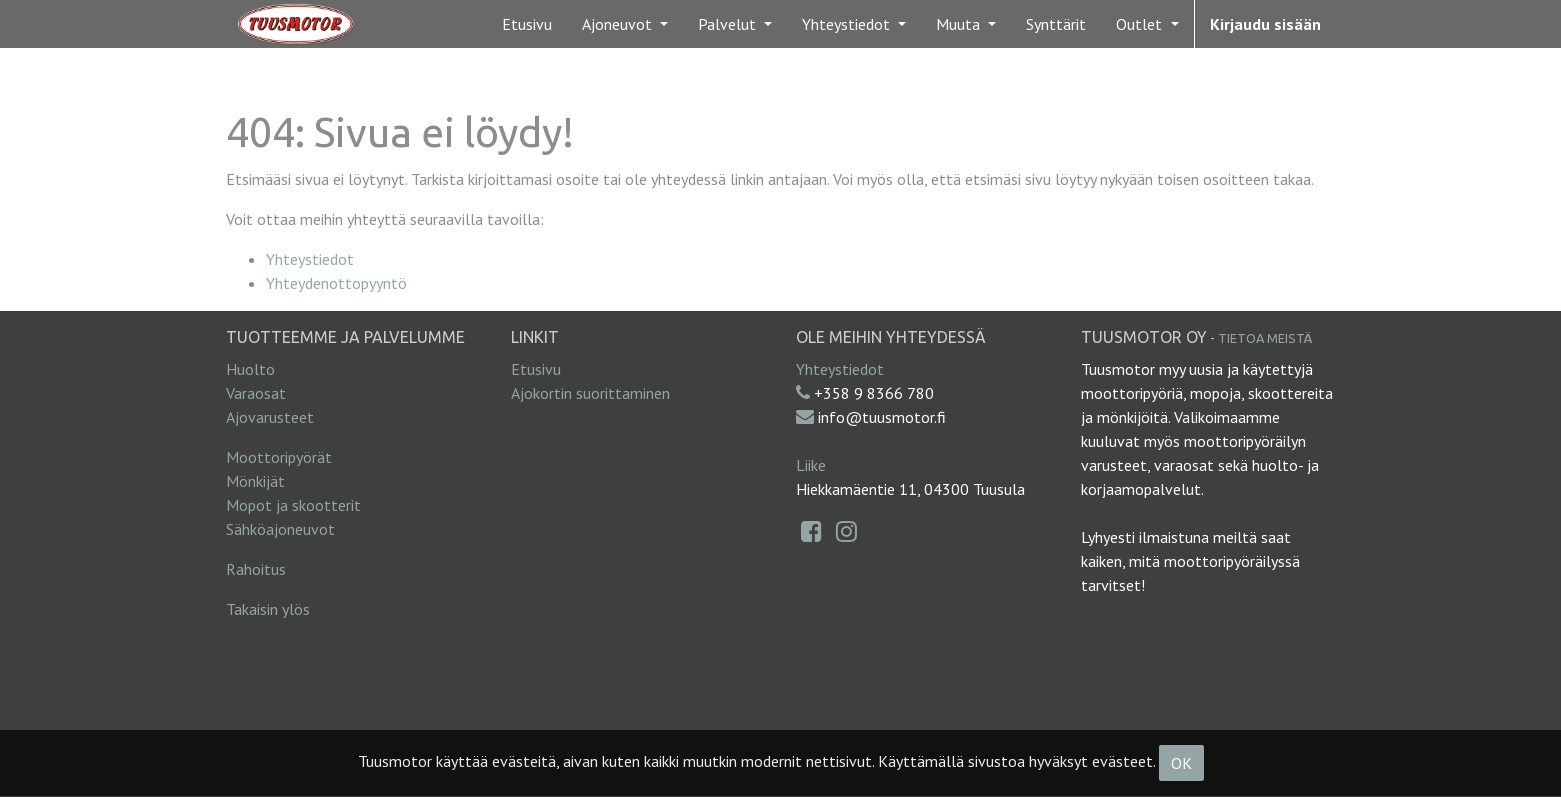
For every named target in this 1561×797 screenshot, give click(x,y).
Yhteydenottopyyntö (336, 283)
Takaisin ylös (268, 609)
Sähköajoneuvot (280, 529)
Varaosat (256, 393)
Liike (811, 465)
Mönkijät (255, 481)
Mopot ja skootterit (293, 505)
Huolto (250, 369)
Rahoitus (256, 569)
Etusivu (536, 369)
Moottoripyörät (279, 457)
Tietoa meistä (1265, 338)
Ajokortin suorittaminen (590, 393)
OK (1181, 763)
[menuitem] (527, 24)
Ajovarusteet (270, 417)
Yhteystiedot (310, 259)
